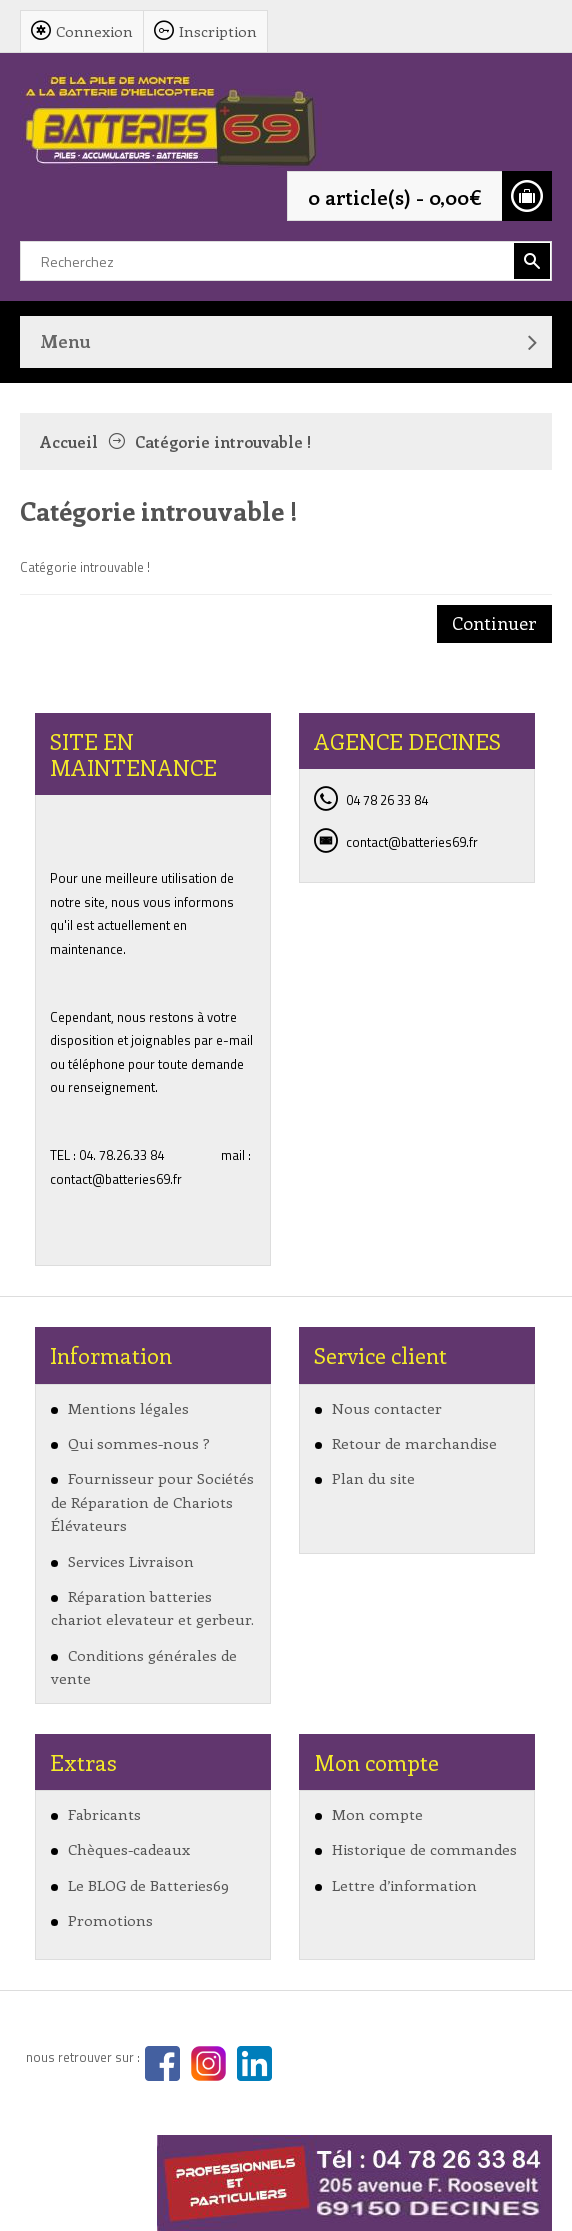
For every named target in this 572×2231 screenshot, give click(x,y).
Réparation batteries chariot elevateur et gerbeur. (152, 1607)
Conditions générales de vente (144, 1666)
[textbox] (286, 261)
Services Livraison (131, 1561)
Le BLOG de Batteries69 (148, 1885)
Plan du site (373, 1478)
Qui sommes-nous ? (139, 1443)
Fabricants (104, 1814)
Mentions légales (128, 1408)
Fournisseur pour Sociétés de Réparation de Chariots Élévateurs (152, 1501)
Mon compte (377, 1814)
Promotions (110, 1920)
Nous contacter (387, 1408)
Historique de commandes (424, 1849)
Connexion (94, 31)
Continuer (494, 623)
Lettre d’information (404, 1885)
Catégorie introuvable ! (223, 441)
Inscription (218, 31)
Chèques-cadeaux (129, 1849)
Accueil (69, 441)
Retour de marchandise (414, 1443)
